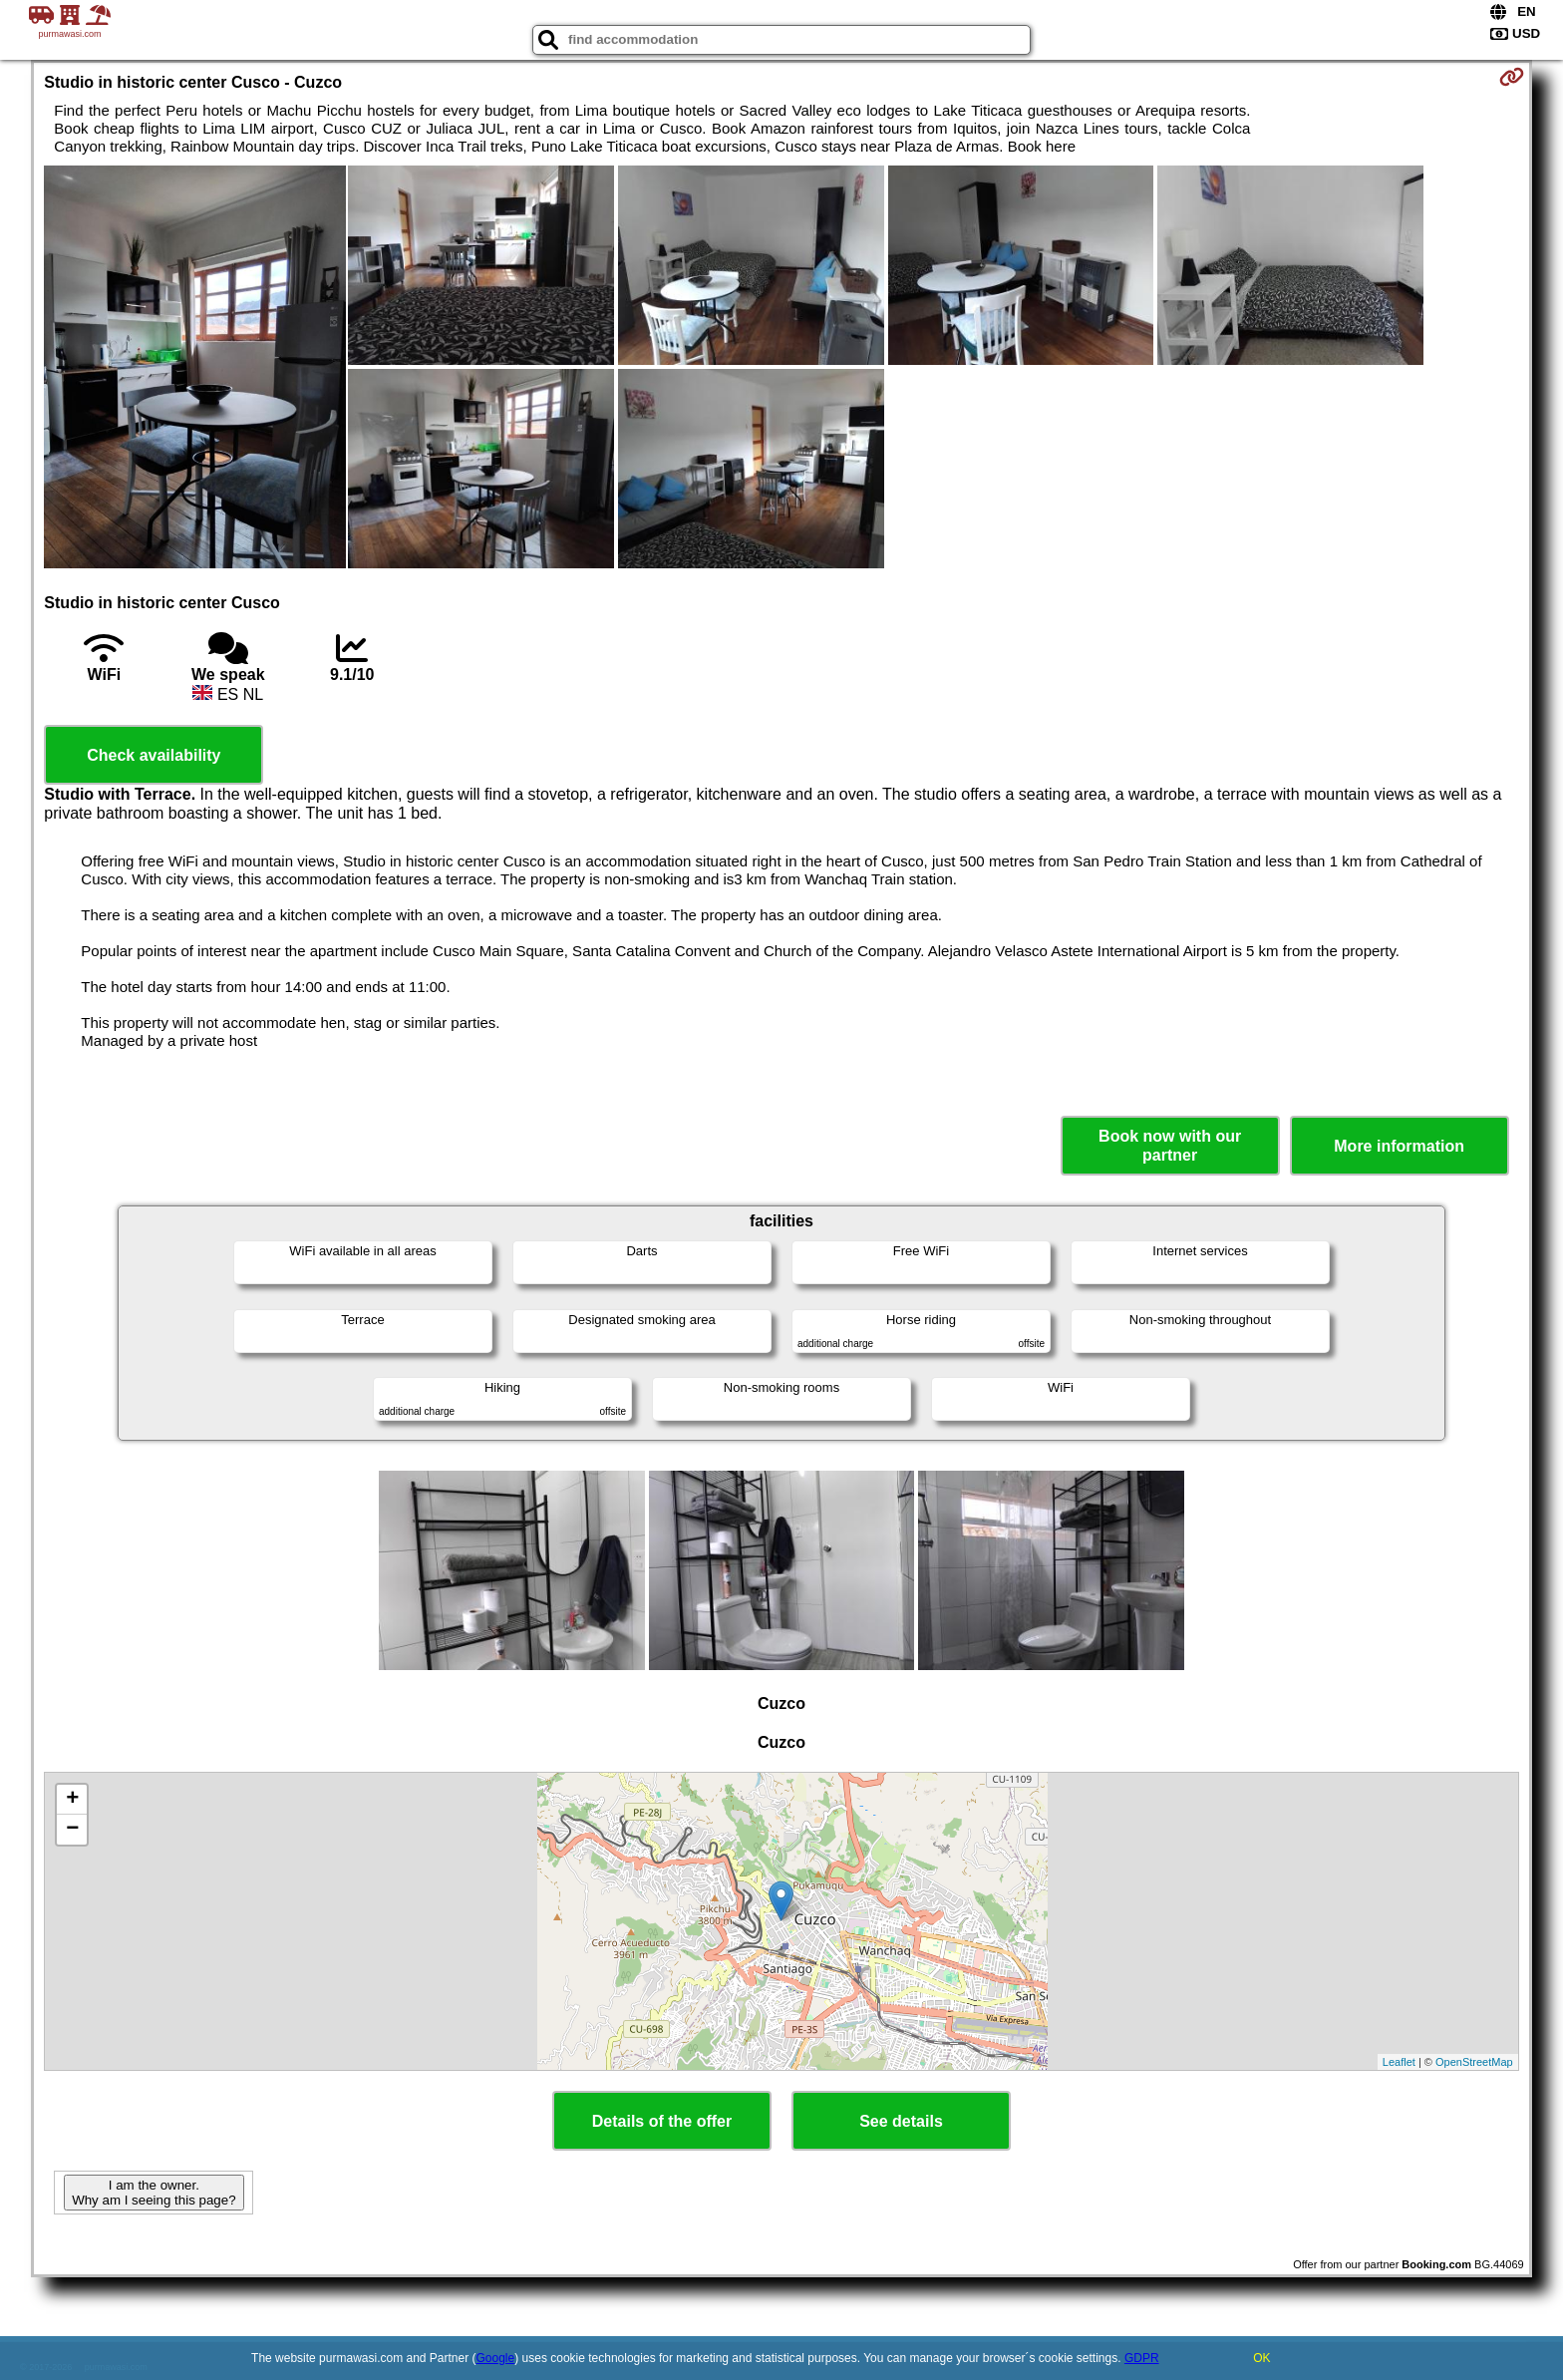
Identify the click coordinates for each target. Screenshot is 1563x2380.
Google (495, 2358)
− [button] (72, 1830)
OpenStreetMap (1474, 2062)
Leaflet (1399, 2062)
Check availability (153, 755)
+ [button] (72, 1800)
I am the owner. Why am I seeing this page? (153, 2193)
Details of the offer (662, 2121)
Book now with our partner (1169, 1146)
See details (901, 2121)
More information (1399, 1146)
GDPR (1141, 2358)
